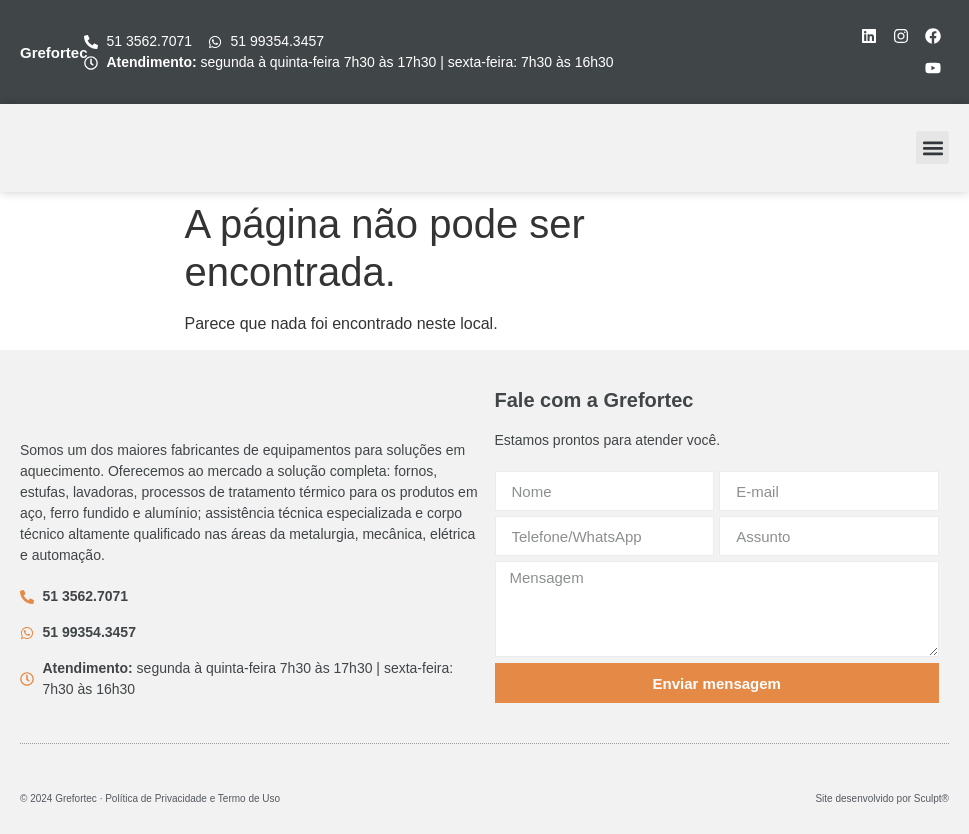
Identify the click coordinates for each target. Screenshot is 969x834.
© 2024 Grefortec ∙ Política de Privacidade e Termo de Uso (150, 798)
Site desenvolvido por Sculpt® (882, 798)
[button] (932, 147)
